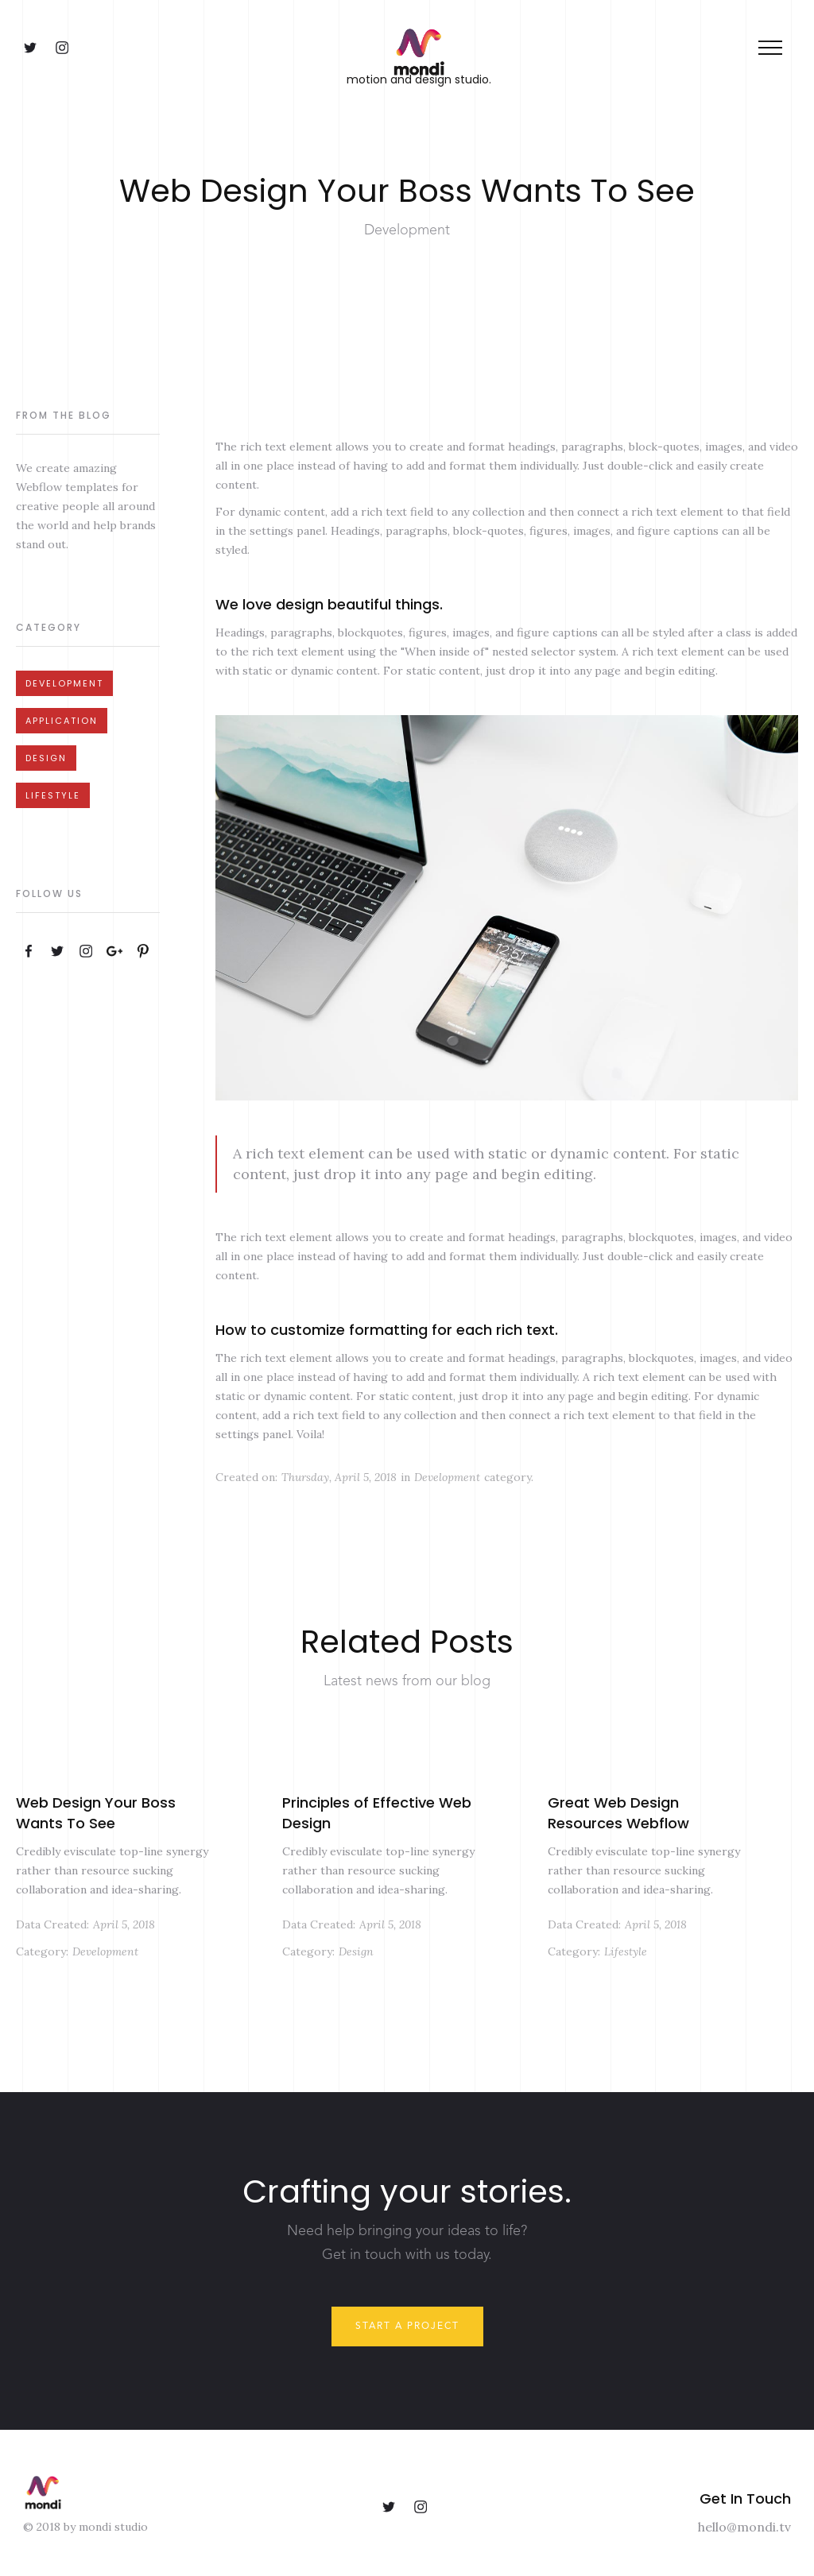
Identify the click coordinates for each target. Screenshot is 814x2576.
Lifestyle (52, 795)
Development (64, 683)
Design (46, 758)
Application (61, 720)
